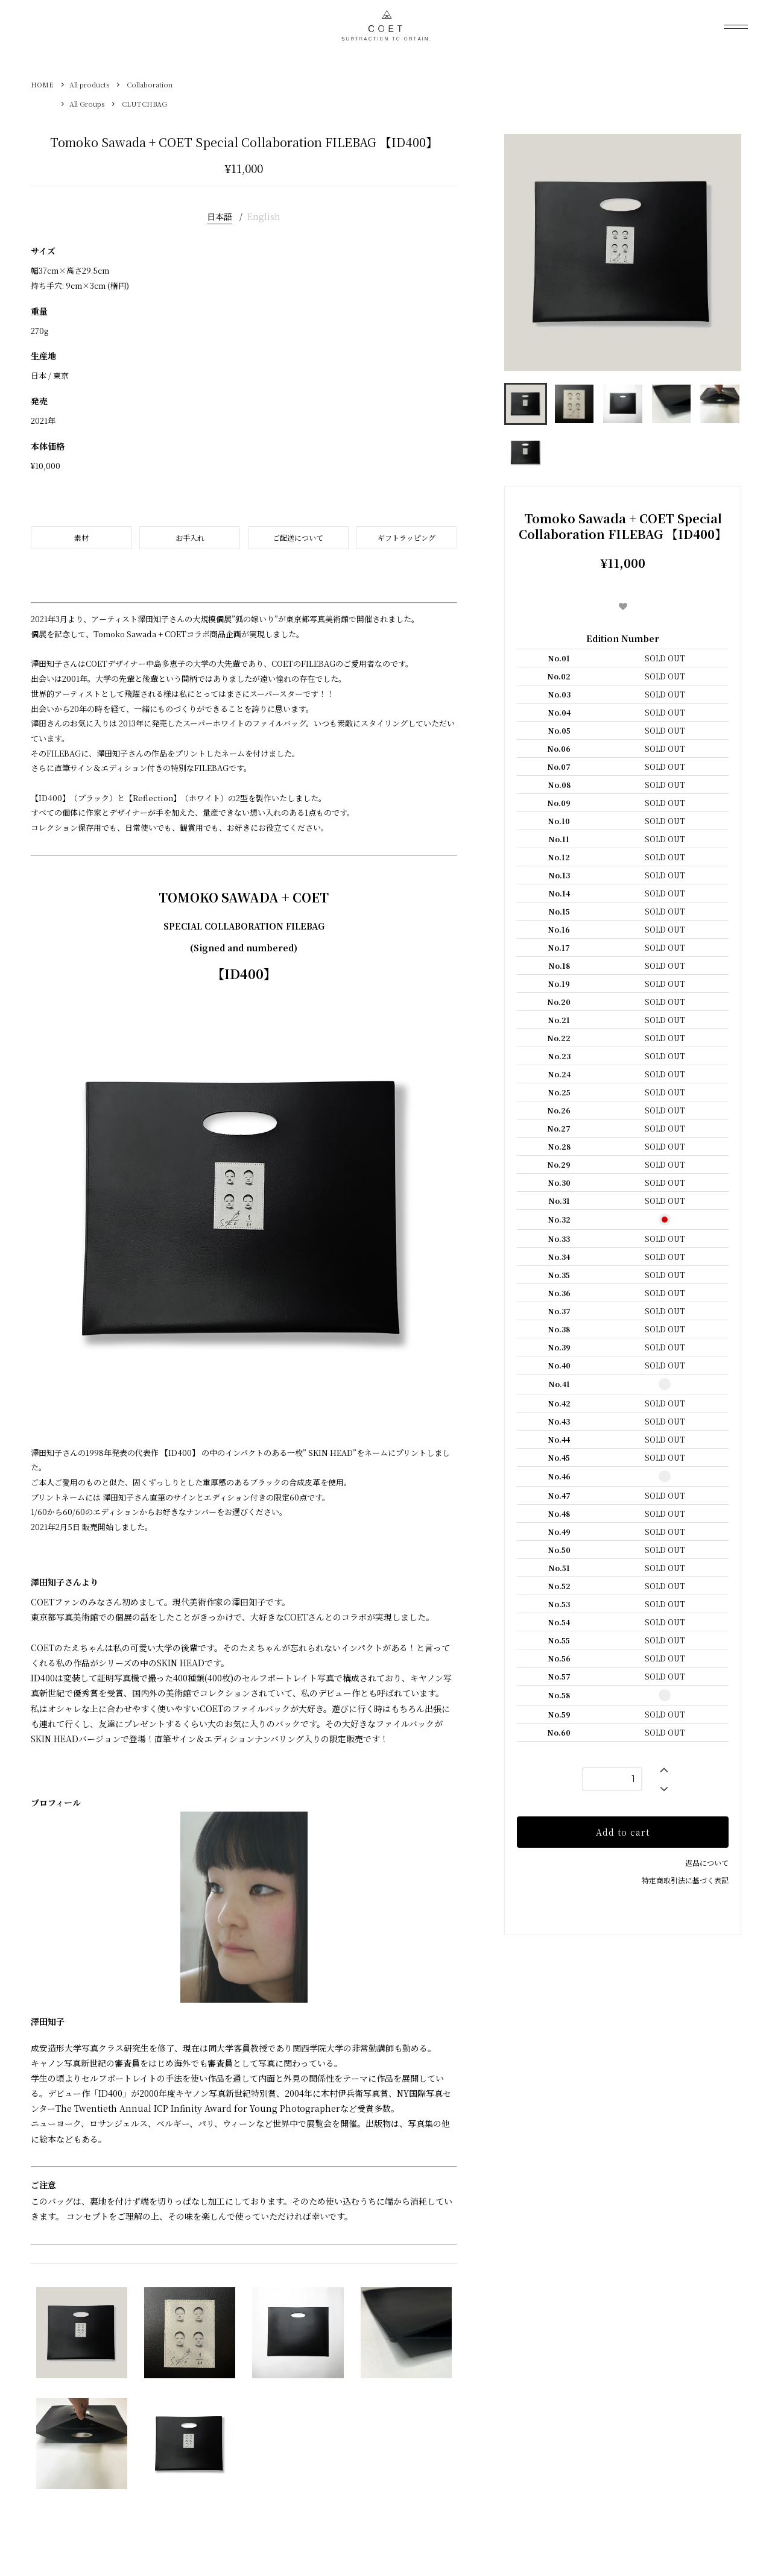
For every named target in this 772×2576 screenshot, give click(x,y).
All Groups (86, 104)
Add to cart (623, 1832)
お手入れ (190, 537)
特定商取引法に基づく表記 (685, 1880)
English (263, 216)
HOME (42, 84)
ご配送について (298, 537)
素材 (81, 537)
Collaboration (149, 84)
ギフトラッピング (406, 537)
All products (89, 84)
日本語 (219, 216)
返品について (707, 1862)
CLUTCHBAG (144, 104)
